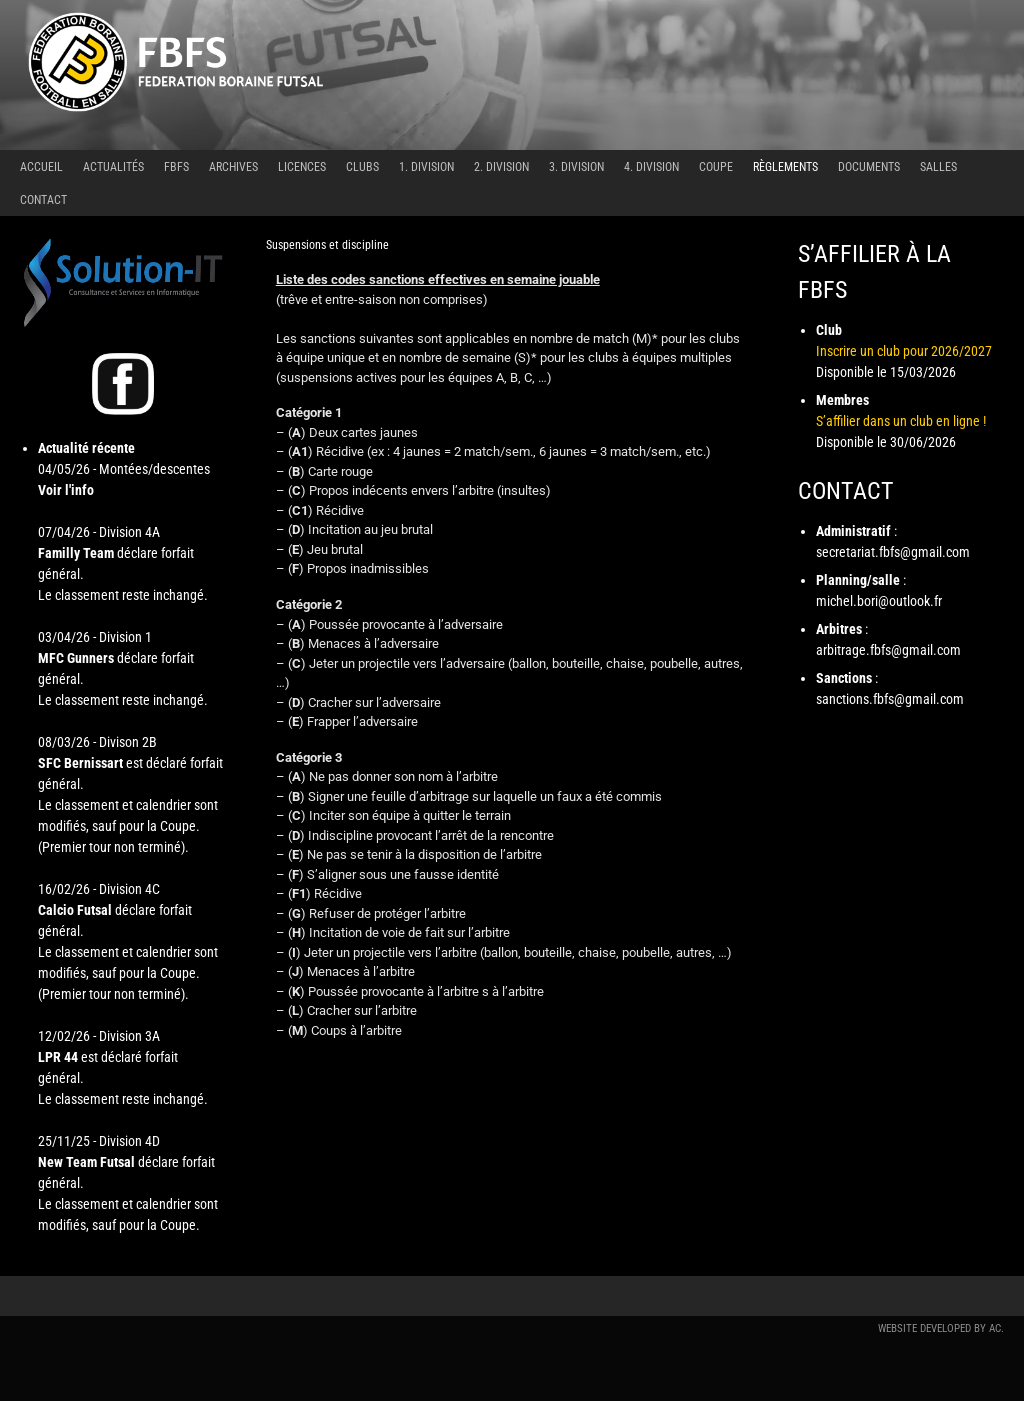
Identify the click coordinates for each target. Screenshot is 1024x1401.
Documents (869, 167)
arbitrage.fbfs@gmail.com (888, 650)
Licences (302, 167)
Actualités (113, 167)
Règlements (785, 167)
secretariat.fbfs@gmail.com (893, 552)
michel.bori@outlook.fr (879, 601)
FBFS (176, 167)
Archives (233, 167)
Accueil (41, 167)
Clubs (362, 167)
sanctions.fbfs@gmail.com (890, 699)
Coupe (716, 167)
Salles (938, 167)
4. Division (651, 167)
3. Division (576, 167)
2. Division (501, 167)
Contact (43, 200)
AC (995, 1328)
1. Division (426, 167)
